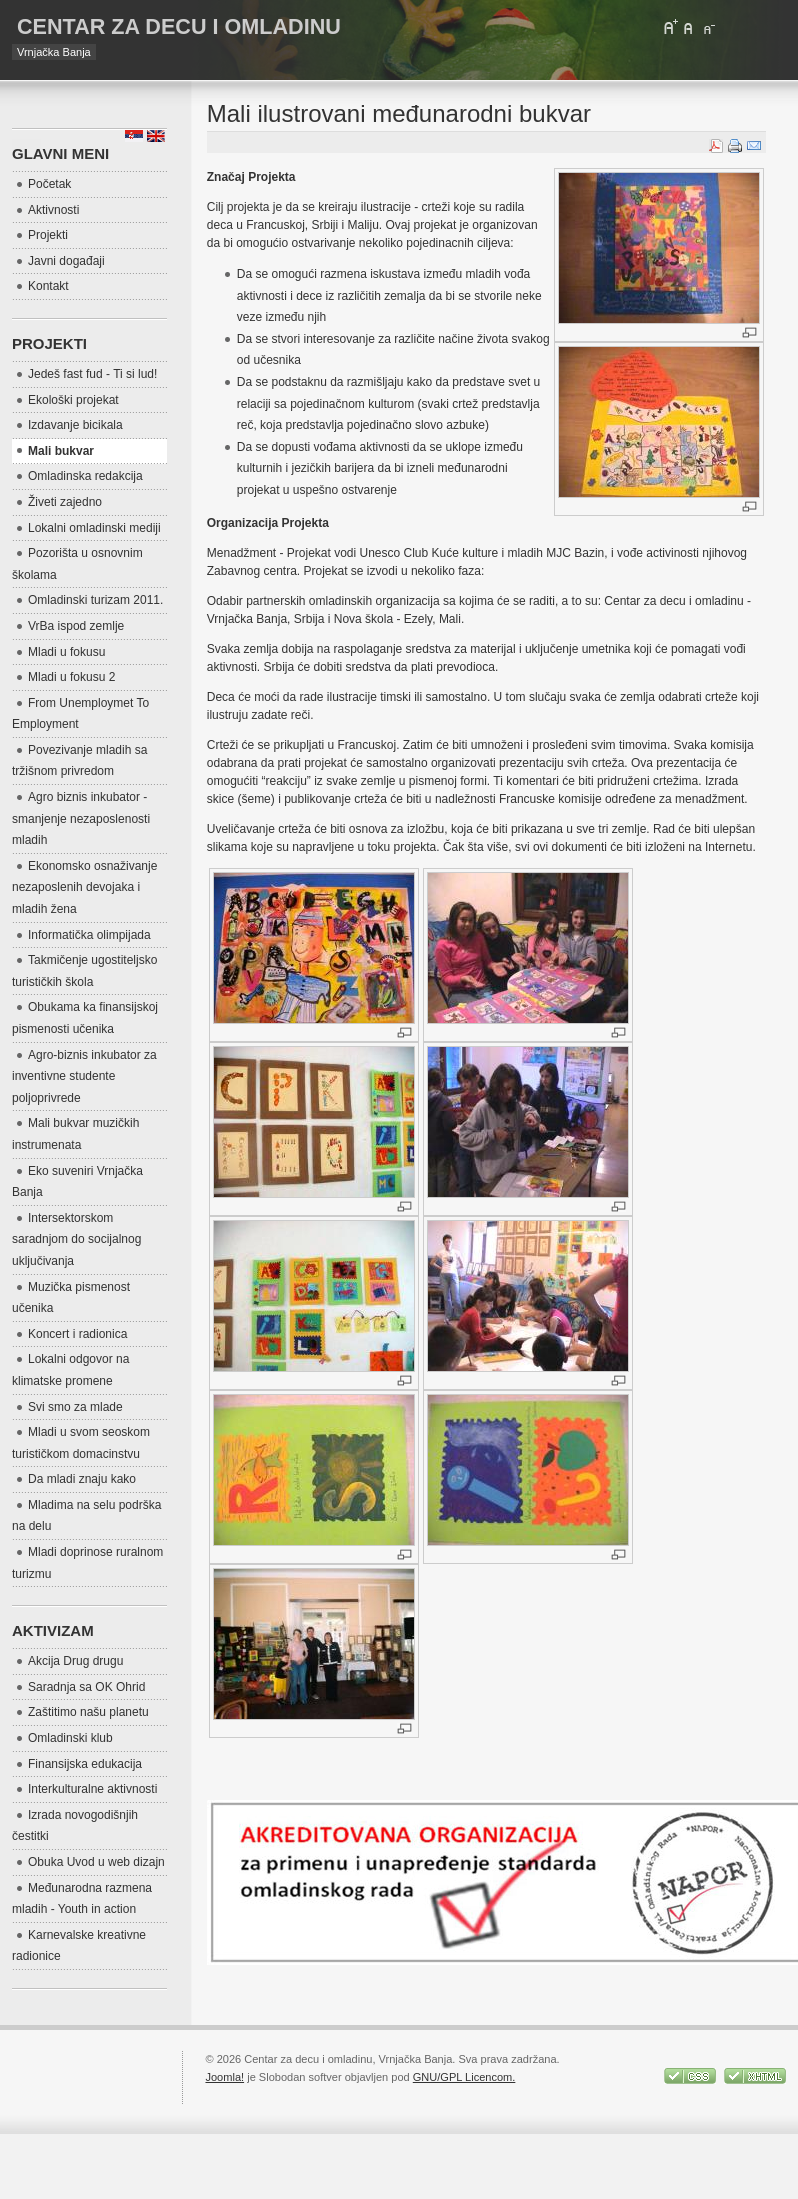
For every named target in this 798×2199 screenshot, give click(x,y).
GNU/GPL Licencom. (464, 2077)
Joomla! (224, 2077)
